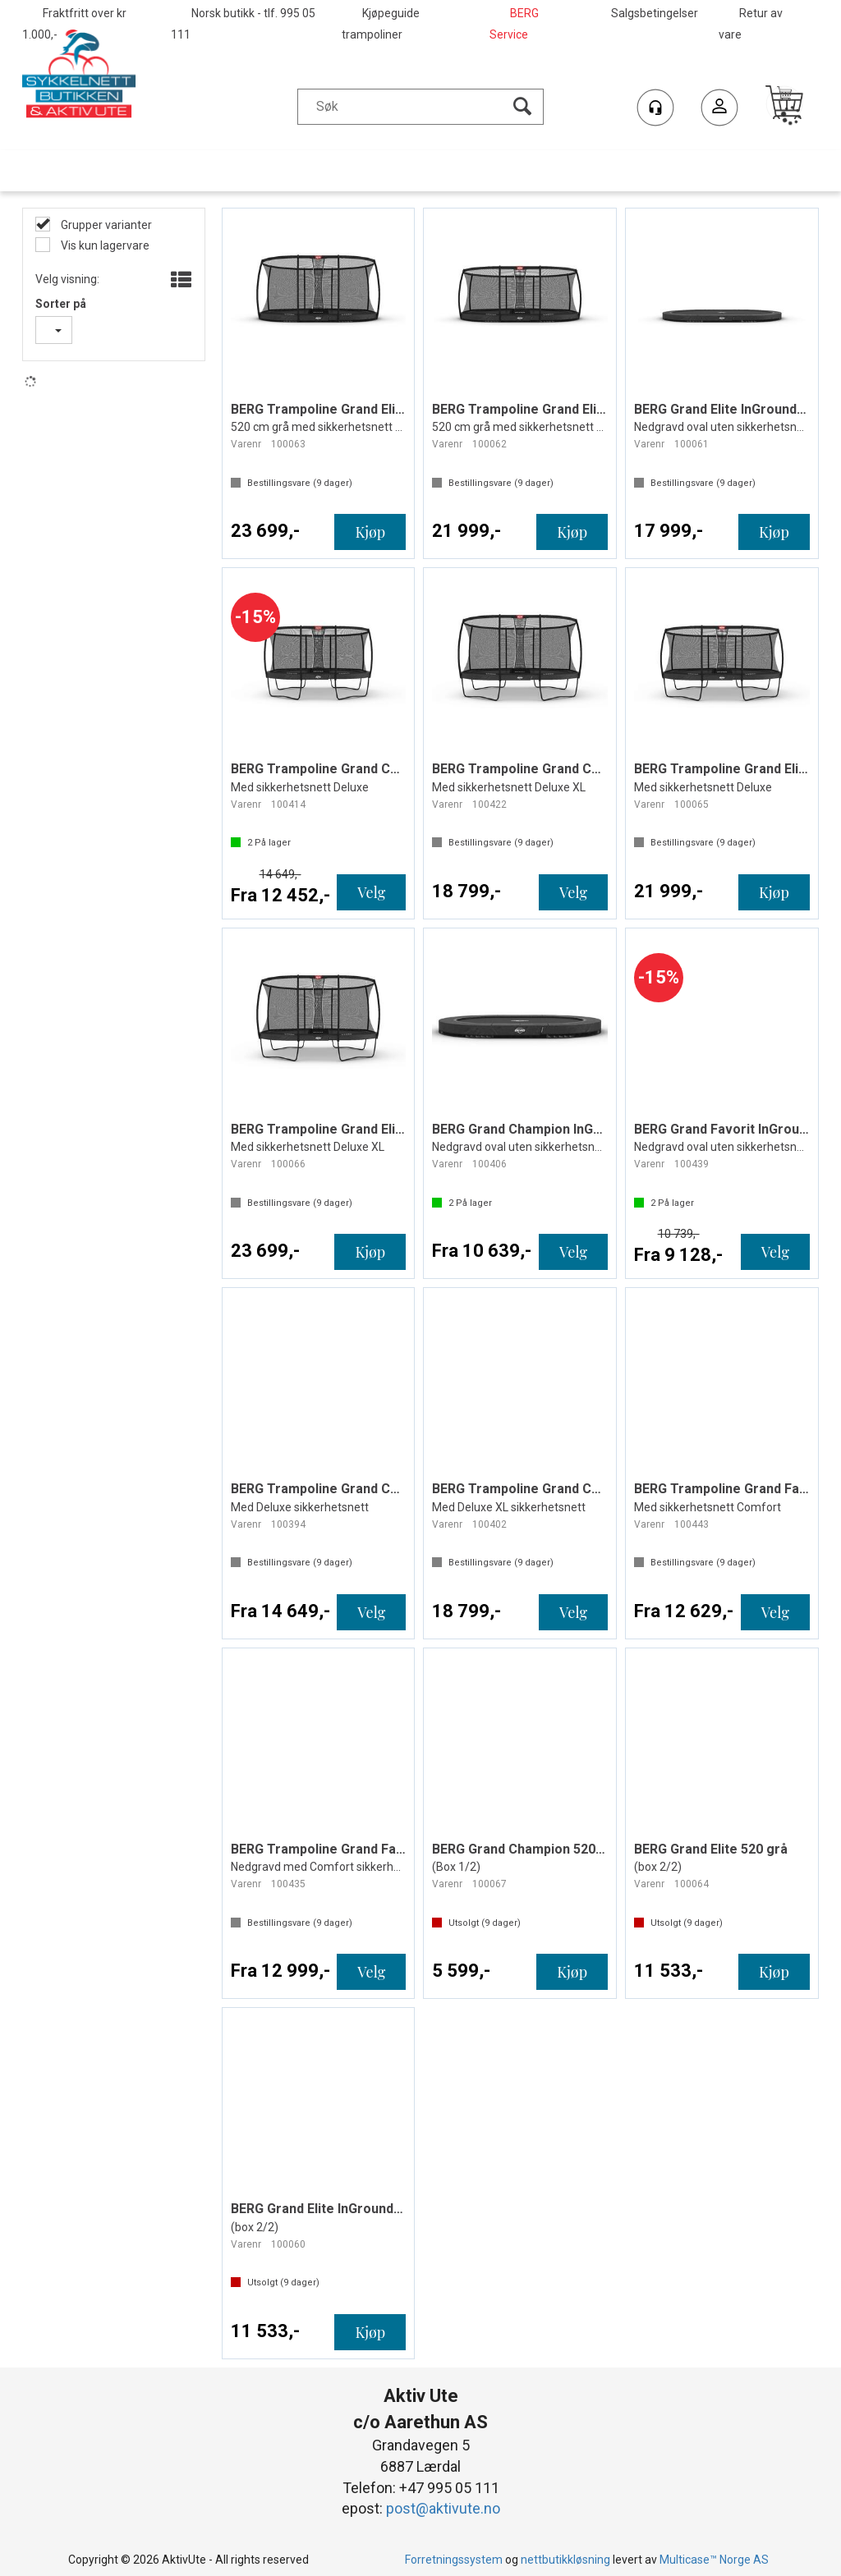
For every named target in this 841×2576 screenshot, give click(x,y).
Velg (371, 892)
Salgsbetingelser (654, 13)
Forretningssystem (454, 2559)
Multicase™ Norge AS (714, 2559)
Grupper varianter (105, 224)
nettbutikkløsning (565, 2559)
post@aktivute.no (443, 2508)
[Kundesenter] (655, 107)
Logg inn (719, 109)
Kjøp (370, 532)
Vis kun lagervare (103, 245)
